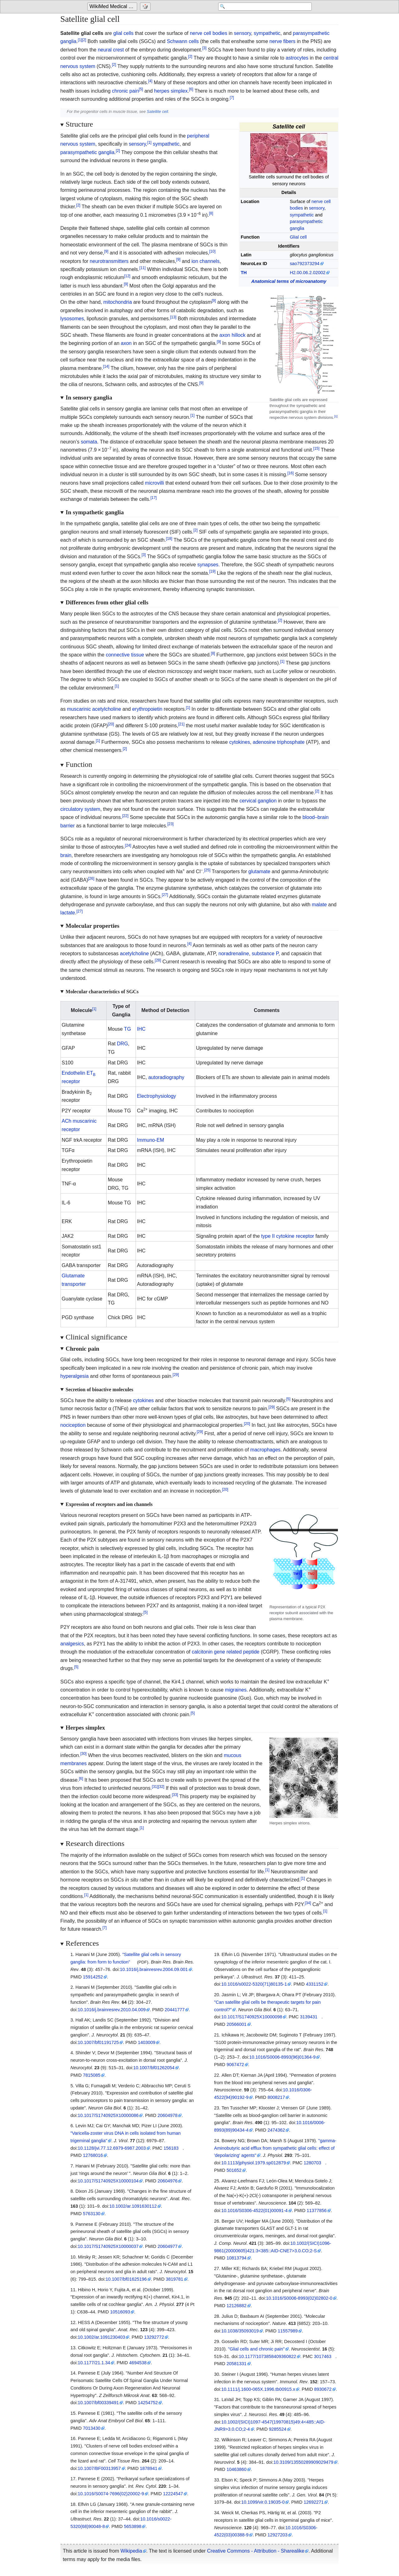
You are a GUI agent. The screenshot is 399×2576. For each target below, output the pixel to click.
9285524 (277, 2429)
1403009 (146, 2042)
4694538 (138, 2362)
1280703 (312, 2162)
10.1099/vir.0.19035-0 (263, 2502)
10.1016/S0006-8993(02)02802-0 (299, 2298)
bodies (220, 33)
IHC (141, 1029)
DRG (122, 1043)
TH (244, 272)
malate (319, 904)
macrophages (265, 1449)
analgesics (72, 1643)
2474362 (276, 2130)
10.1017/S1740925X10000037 (108, 2246)
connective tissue (125, 654)
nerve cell (200, 33)
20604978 (167, 2115)
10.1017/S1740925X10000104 (108, 2180)
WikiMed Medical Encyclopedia (113, 6)
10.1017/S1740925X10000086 (108, 2115)
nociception (73, 1425)
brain (66, 855)
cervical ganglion (257, 800)
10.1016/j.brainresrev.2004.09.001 (154, 1969)
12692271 (314, 2502)
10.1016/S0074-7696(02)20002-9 (111, 2493)
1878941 (148, 2468)
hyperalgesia (74, 1376)
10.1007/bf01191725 (98, 2042)
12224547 (173, 2493)
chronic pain (125, 91)
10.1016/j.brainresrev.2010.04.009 (112, 2009)
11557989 (288, 2330)
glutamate (259, 871)
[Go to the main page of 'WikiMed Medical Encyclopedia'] (113, 7)
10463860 (237, 2469)
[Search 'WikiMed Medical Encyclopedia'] (262, 7)
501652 (234, 2170)
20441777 (175, 2009)
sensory (242, 33)
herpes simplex (171, 91)
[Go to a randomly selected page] (146, 7)
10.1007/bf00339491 (98, 2402)
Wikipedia (131, 2551)
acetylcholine (134, 953)
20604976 (167, 2180)
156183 (171, 2148)
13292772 (154, 2337)
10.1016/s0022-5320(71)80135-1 (254, 1984)
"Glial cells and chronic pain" (256, 2348)
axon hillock (232, 335)
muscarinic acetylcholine (94, 709)
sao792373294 (305, 263)
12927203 (277, 2534)
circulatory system (80, 809)
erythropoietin (147, 709)
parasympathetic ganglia (87, 152)
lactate (67, 912)
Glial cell (298, 237)
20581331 (237, 2363)
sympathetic (267, 33)
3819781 (174, 2279)
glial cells (123, 33)
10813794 (237, 2257)
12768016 (93, 2155)
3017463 (322, 2356)
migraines (236, 1689)
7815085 (91, 2075)
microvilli (154, 483)
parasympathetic (311, 33)
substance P (265, 953)
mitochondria (117, 302)
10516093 (120, 2311)
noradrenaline (234, 953)
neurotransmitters (109, 261)
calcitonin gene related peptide (225, 1651)
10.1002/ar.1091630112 (133, 2206)
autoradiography (166, 1077)
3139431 (308, 2016)
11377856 (317, 2210)
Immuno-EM (150, 1140)
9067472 (235, 2064)
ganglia (68, 41)
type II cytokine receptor (287, 1236)
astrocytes (297, 58)
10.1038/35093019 (240, 2330)
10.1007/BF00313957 (99, 2468)
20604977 (167, 2246)
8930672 (323, 2389)
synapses (208, 564)
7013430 (91, 2428)
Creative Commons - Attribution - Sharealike (255, 2551)
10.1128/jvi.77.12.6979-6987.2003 (112, 2148)
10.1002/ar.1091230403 (101, 2337)
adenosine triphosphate (279, 742)
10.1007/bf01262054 (154, 2067)
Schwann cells (183, 41)
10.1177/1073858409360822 (267, 2356)
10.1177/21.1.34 (94, 2362)
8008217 (276, 2097)
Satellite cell (157, 111)
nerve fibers (282, 41)
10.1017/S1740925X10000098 (251, 2016)
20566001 (237, 2024)
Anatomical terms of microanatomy (288, 281)
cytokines (239, 742)
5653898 (132, 2526)
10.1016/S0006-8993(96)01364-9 (282, 2057)
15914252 (93, 1976)
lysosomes (72, 318)
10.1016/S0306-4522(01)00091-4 (254, 2210)
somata (89, 441)
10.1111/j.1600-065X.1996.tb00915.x (258, 2389)
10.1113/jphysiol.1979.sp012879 (253, 2162)
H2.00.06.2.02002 (307, 272)
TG (127, 1029)
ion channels (205, 261)
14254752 (148, 2402)
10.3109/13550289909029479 (303, 2462)
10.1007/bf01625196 (126, 2279)
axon (126, 343)
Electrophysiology (156, 1096)
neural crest (111, 49)
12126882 (237, 2305)
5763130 (91, 2213)
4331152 (314, 1984)
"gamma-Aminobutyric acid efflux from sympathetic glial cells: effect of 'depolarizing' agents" (275, 2148)
